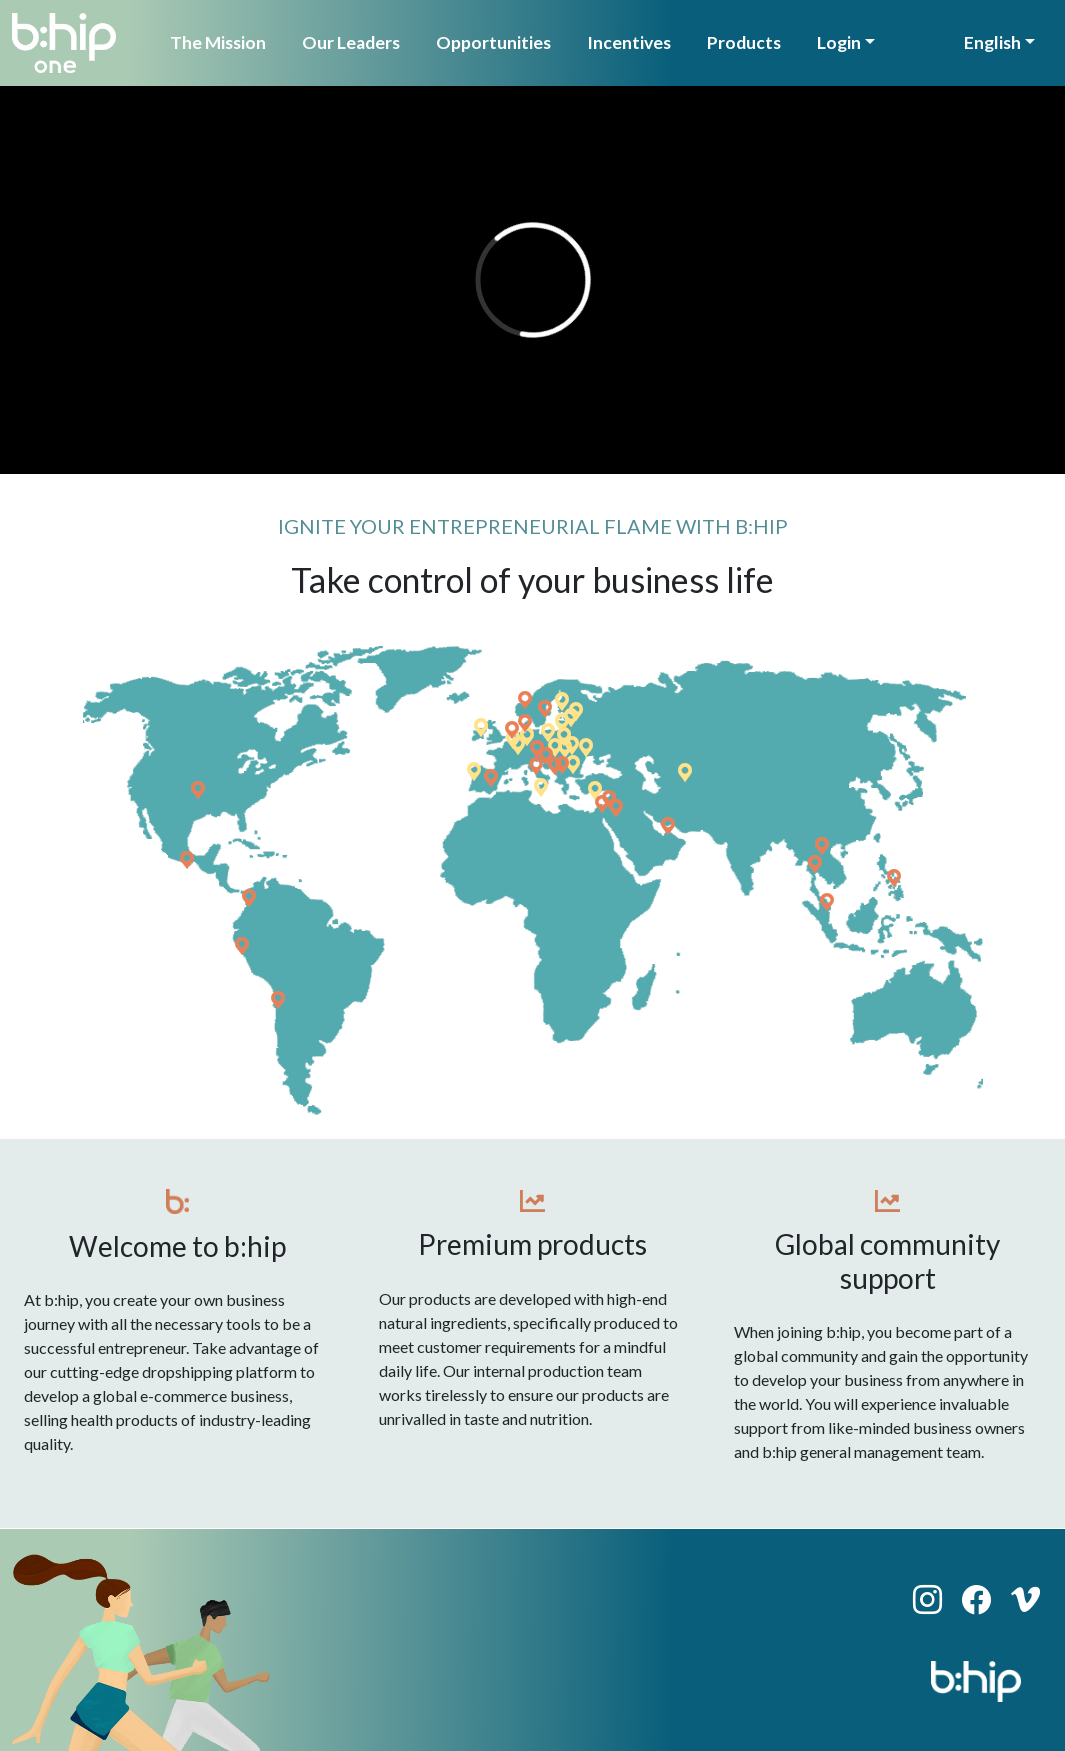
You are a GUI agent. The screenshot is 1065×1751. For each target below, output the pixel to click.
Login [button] (839, 42)
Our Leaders (351, 42)
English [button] (992, 42)
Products (744, 42)
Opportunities (493, 42)
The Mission (218, 42)
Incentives (629, 42)
